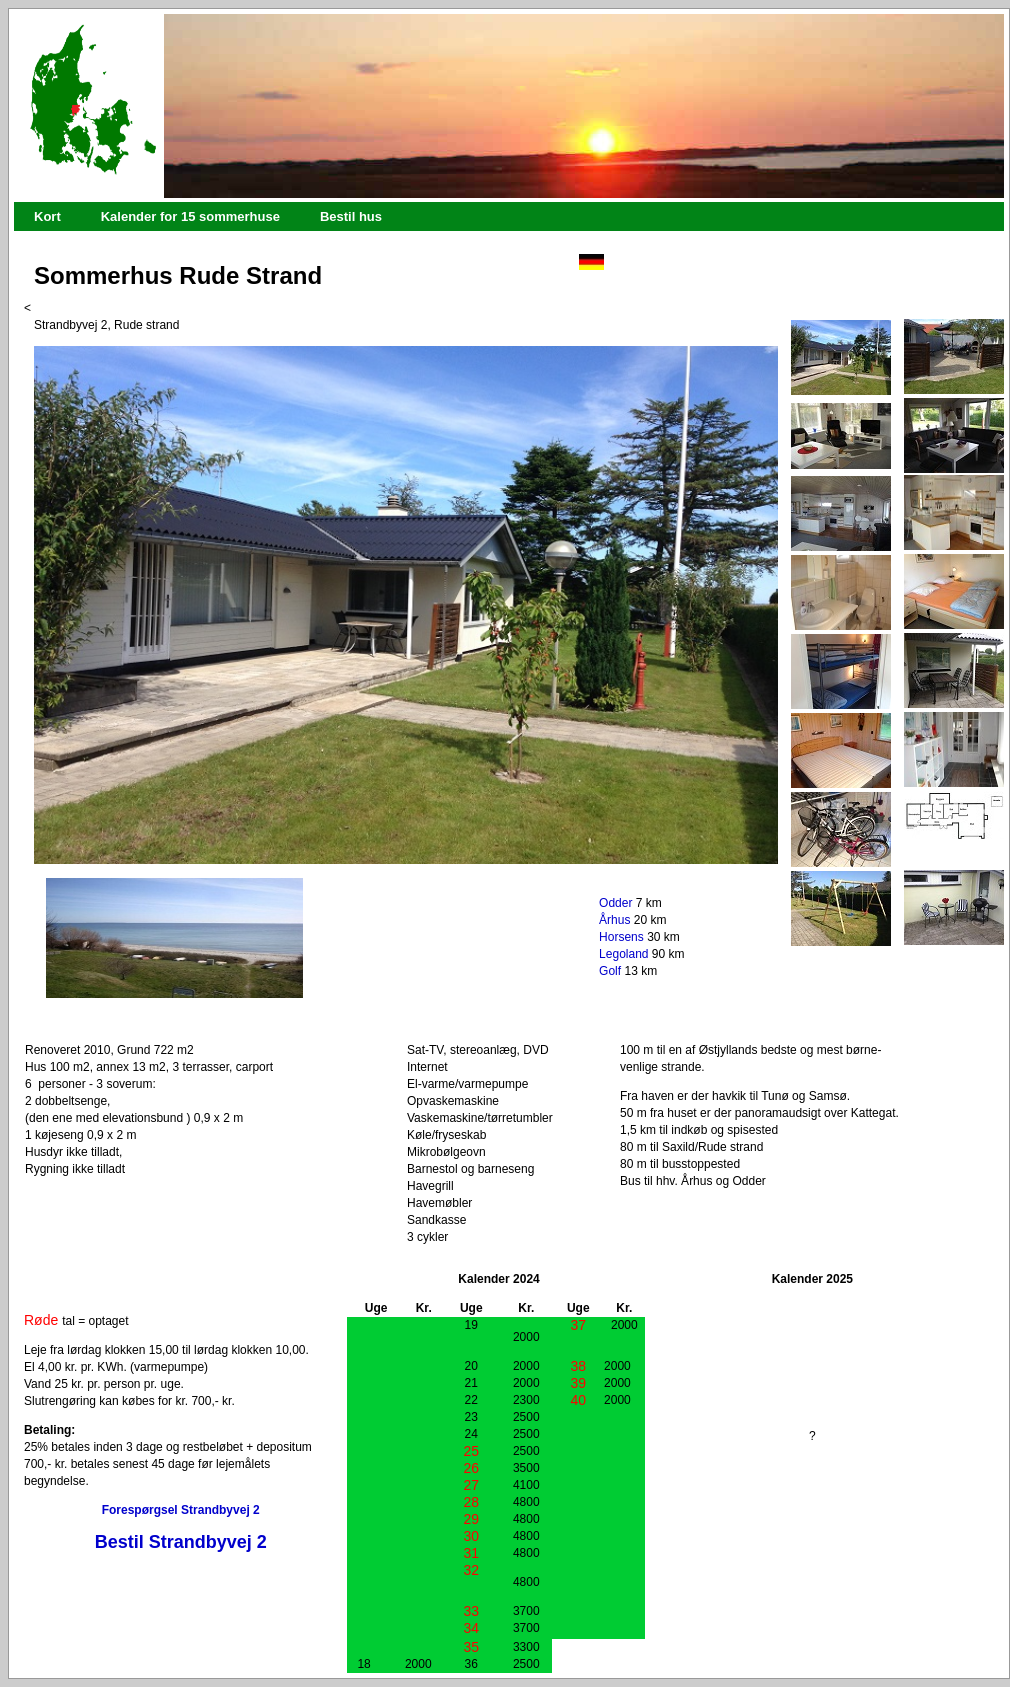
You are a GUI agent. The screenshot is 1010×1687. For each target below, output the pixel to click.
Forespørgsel (140, 1510)
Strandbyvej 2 (220, 1510)
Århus (614, 920)
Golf (610, 971)
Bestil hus (351, 216)
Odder (615, 903)
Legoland (623, 954)
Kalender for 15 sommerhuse (190, 216)
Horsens (621, 937)
